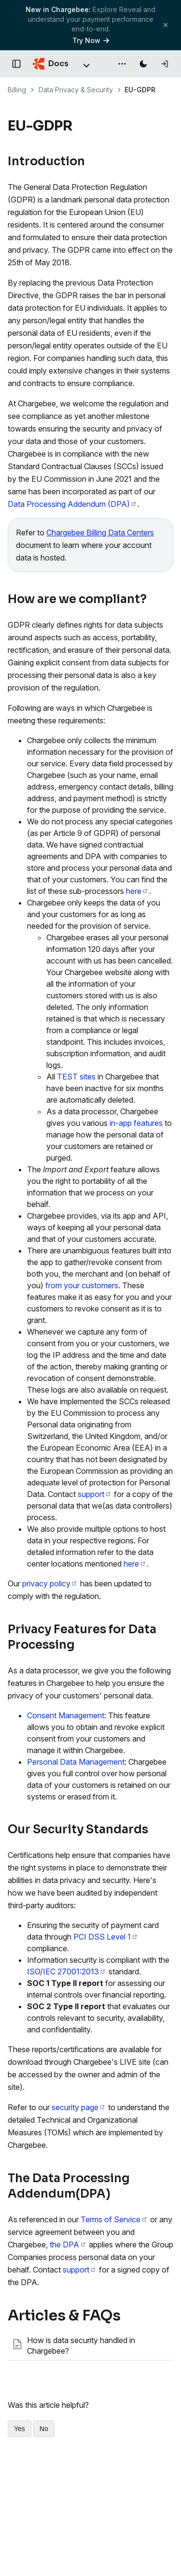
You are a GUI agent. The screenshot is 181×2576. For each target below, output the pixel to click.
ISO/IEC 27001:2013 (66, 1971)
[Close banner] (165, 25)
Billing (17, 90)
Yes (19, 2428)
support (94, 1494)
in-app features (136, 1123)
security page (78, 2107)
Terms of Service (113, 2219)
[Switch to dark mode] (143, 63)
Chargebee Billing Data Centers (100, 532)
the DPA (67, 2244)
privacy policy (49, 1583)
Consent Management (65, 1715)
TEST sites (76, 1076)
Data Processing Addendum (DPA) (72, 504)
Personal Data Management (76, 1762)
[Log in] (164, 63)
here (136, 891)
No (44, 2428)
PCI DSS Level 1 (105, 1937)
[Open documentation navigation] (16, 63)
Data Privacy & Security (76, 90)
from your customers (81, 1285)
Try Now (90, 40)
